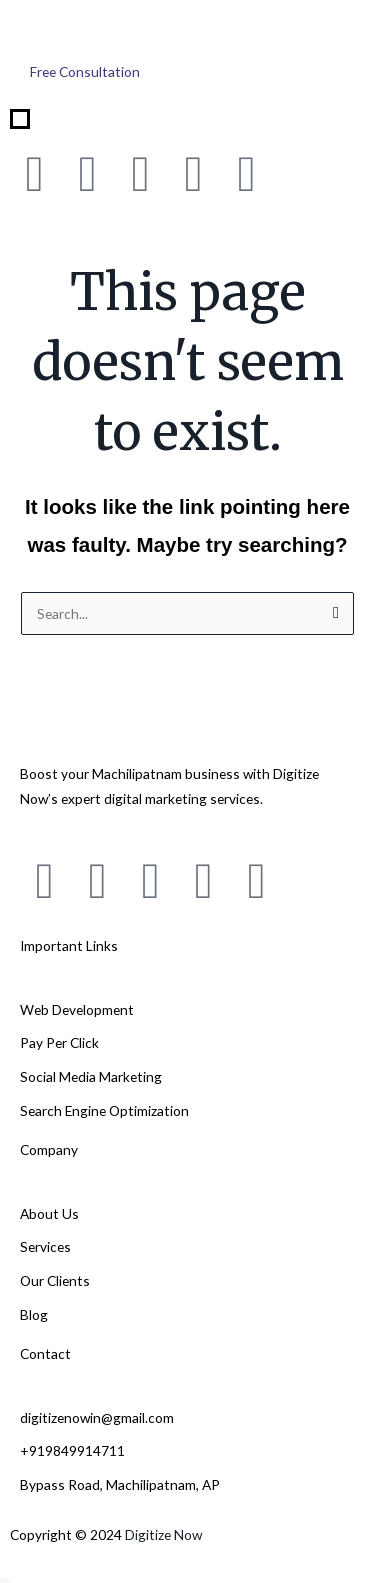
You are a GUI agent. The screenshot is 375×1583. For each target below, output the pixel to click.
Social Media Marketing (91, 1076)
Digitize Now (163, 1534)
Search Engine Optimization (104, 1110)
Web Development (77, 1009)
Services (45, 1246)
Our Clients (55, 1280)
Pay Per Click (59, 1042)
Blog (34, 1314)
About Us (49, 1213)
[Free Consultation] (85, 72)
